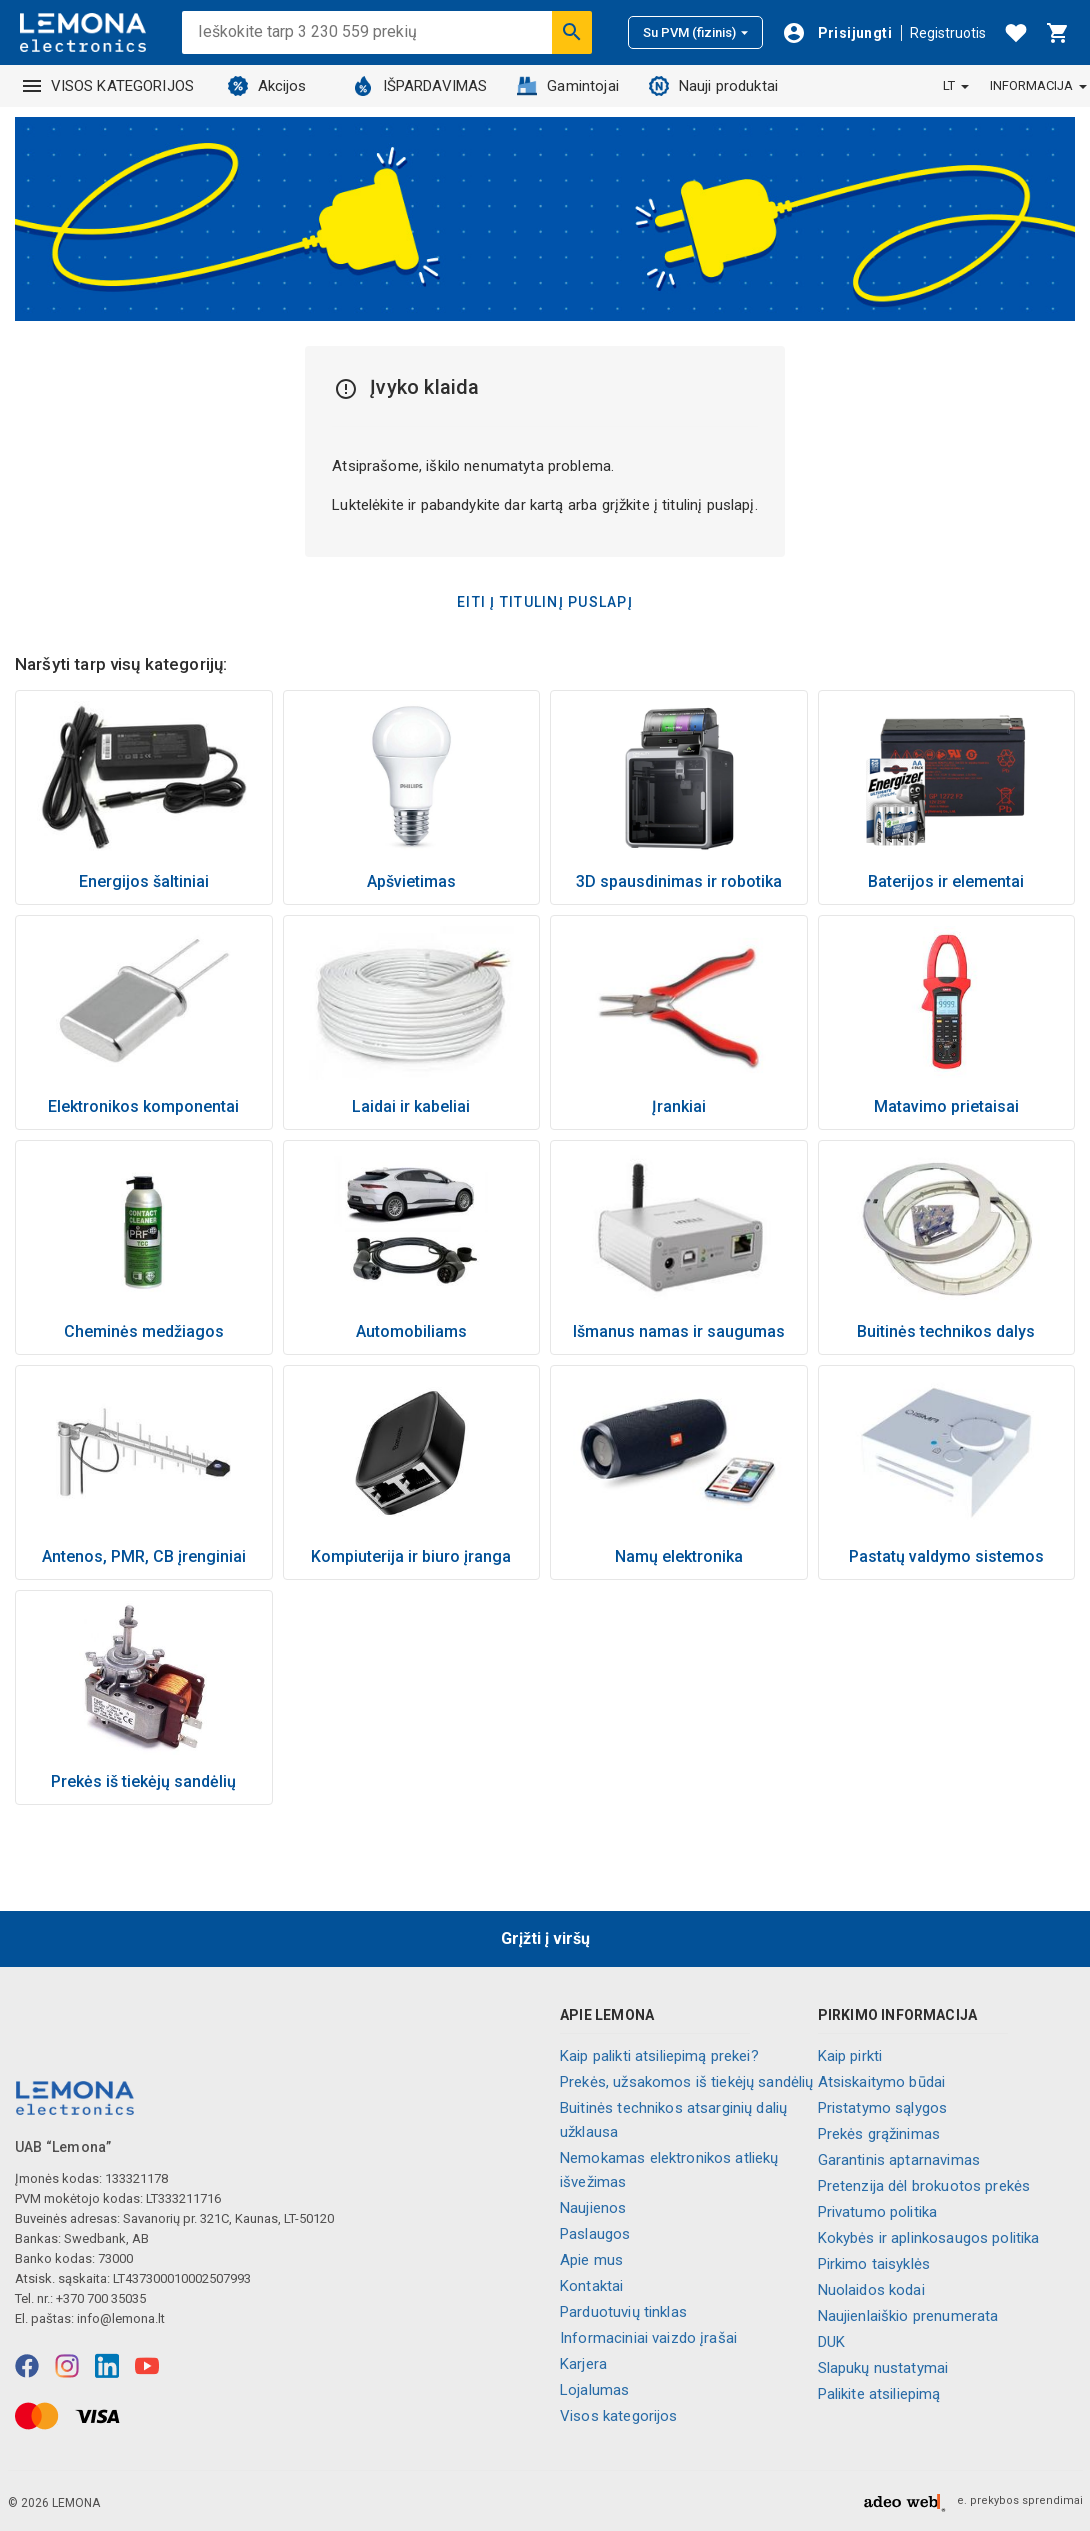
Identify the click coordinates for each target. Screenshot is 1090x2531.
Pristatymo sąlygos (883, 2108)
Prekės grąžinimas (879, 2134)
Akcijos (267, 86)
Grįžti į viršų (545, 1938)
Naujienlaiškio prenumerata (908, 2316)
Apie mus (591, 2260)
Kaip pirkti (850, 2056)
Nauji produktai (713, 86)
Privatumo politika (878, 2212)
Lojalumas (594, 2390)
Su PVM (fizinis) (695, 32)
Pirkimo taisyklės (874, 2264)
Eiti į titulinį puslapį (545, 602)
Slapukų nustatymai (883, 2368)
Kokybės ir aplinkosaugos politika (929, 2238)
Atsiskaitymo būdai (882, 2082)
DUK (831, 2342)
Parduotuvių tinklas (623, 2312)
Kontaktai (591, 2286)
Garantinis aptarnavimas (899, 2160)
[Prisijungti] (837, 33)
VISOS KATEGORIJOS (109, 86)
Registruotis (948, 33)
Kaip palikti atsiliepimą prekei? (659, 2056)
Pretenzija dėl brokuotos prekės (924, 2186)
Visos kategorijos (619, 2416)
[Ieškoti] (572, 32)
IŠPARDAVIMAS (420, 86)
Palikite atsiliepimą (879, 2394)
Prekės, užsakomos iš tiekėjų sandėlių (687, 2082)
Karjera (583, 2364)
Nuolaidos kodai (871, 2290)
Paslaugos (595, 2234)
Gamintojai (568, 86)
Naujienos (593, 2208)
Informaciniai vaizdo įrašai (648, 2338)
